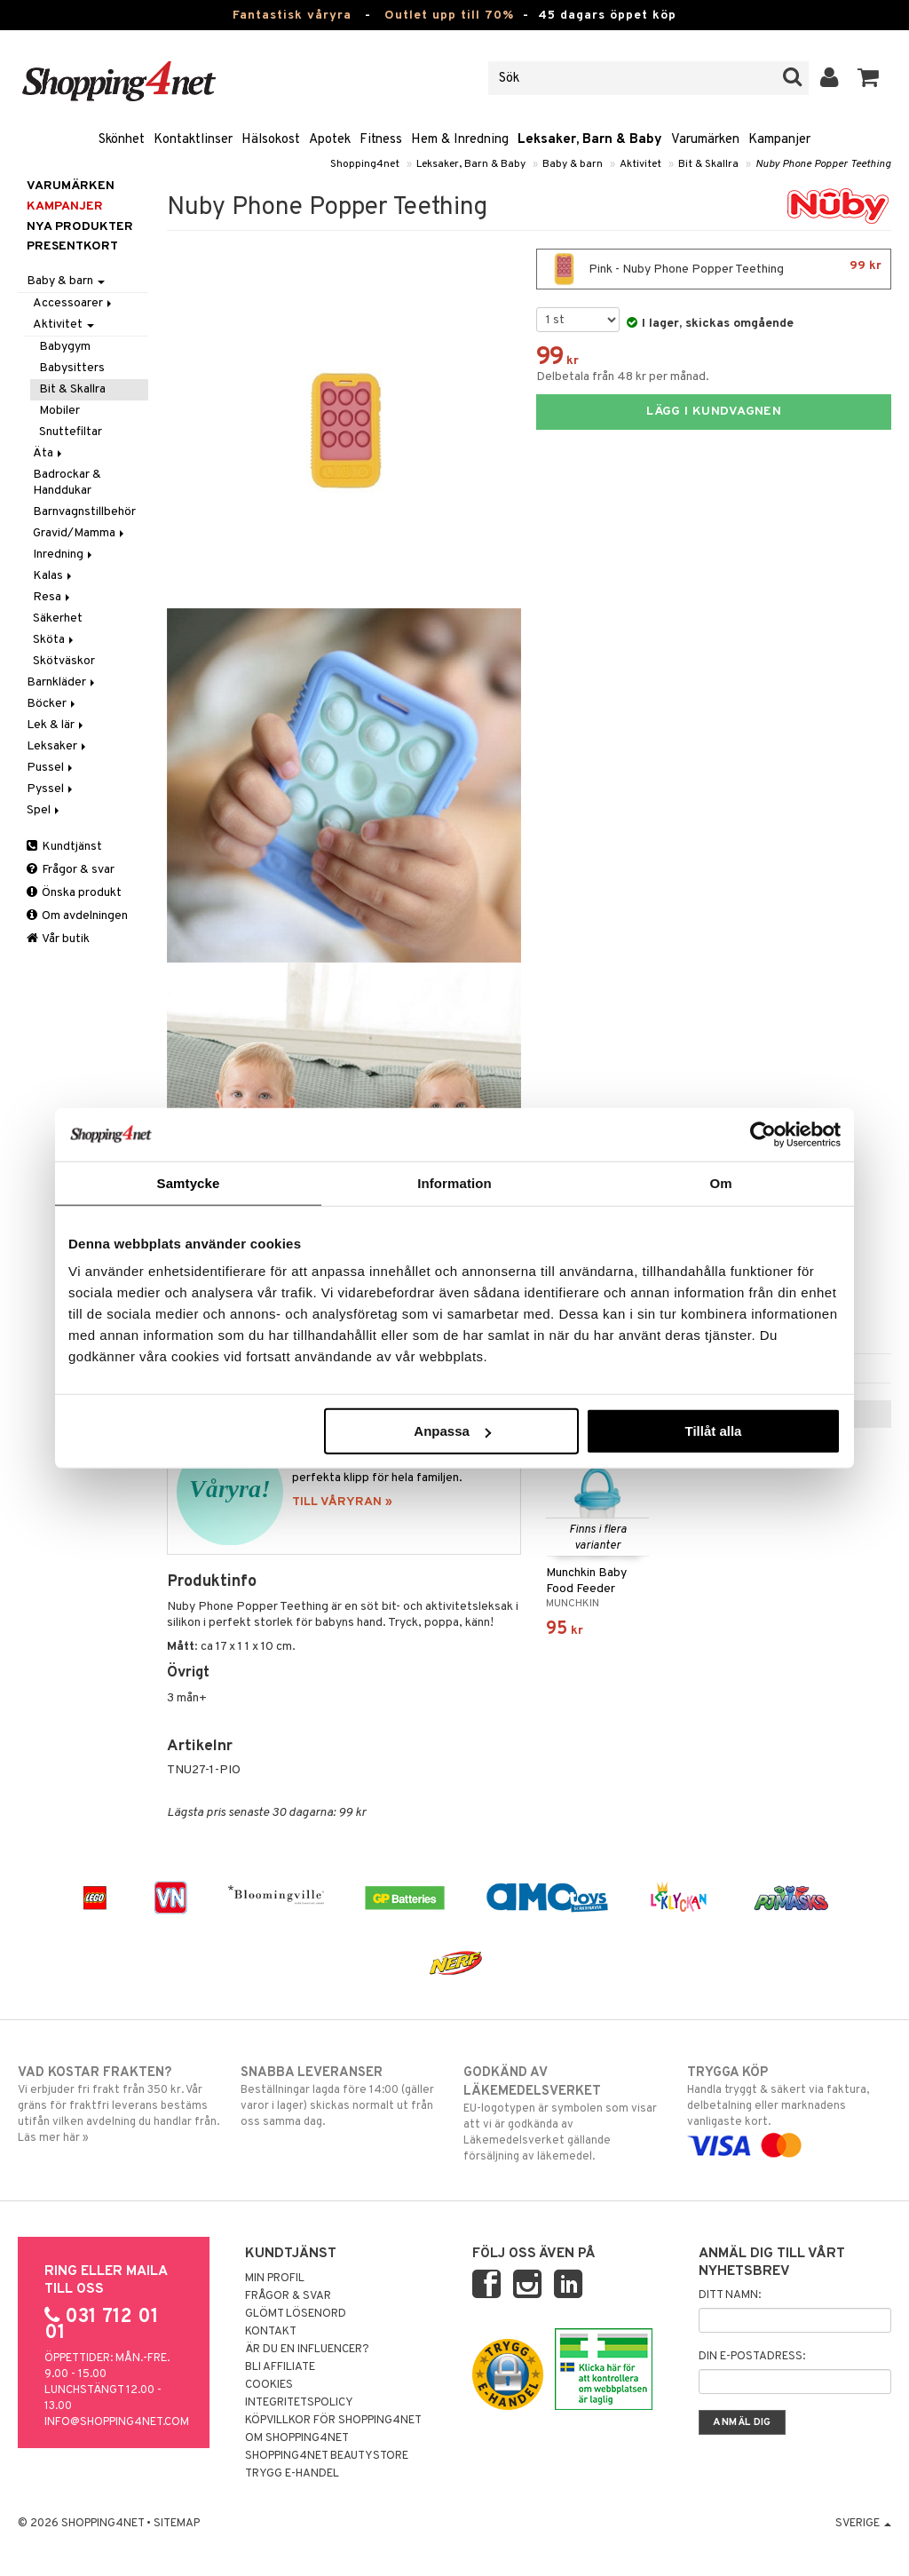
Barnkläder (62, 682)
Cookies (269, 2385)
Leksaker (58, 746)
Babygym (65, 346)
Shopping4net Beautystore (326, 2456)
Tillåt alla (712, 1431)
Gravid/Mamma (80, 533)
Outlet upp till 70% (449, 15)
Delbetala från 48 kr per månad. (622, 376)
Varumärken (705, 139)
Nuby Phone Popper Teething (823, 164)
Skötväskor (64, 661)
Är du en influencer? (307, 2349)
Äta (49, 453)
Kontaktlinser (193, 139)
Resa (53, 597)
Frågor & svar (71, 869)
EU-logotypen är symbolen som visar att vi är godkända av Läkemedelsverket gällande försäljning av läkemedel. (565, 2114)
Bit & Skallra (708, 164)
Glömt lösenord (295, 2314)
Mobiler (59, 410)
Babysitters (72, 368)
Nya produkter (80, 226)
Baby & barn (572, 164)
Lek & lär (56, 725)
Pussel (51, 767)
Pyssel (51, 789)
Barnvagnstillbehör (84, 511)
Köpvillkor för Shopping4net (333, 2421)
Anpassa (452, 1431)
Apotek (330, 139)
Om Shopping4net (297, 2438)
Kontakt (270, 2332)
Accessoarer (74, 303)
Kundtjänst (64, 846)
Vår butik (58, 939)
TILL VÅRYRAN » (342, 1502)
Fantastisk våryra (292, 15)
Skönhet (122, 139)
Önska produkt (74, 892)
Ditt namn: (730, 2295)
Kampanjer (779, 139)
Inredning (64, 554)
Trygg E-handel (292, 2474)
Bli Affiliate (280, 2367)
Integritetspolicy (299, 2403)
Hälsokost (270, 139)
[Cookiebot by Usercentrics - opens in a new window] (763, 1134)
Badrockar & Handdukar (67, 482)
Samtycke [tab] (188, 1182)
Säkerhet (58, 618)
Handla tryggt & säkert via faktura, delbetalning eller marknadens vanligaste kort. (789, 2109)
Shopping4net (364, 164)
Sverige (863, 2524)
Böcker (52, 703)
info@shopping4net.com (116, 2422)
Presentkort (72, 246)
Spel (44, 810)
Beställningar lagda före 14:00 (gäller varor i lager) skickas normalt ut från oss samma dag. (343, 2096)
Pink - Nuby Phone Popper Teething (713, 269)
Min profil (274, 2278)
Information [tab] (454, 1182)
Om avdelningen (77, 915)
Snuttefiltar (70, 432)
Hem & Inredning (460, 139)
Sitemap (177, 2524)
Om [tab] (720, 1182)
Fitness (381, 139)
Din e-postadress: (752, 2357)
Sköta (54, 639)
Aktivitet (640, 164)
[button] (868, 78)
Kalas (54, 575)
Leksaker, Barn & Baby (590, 139)
